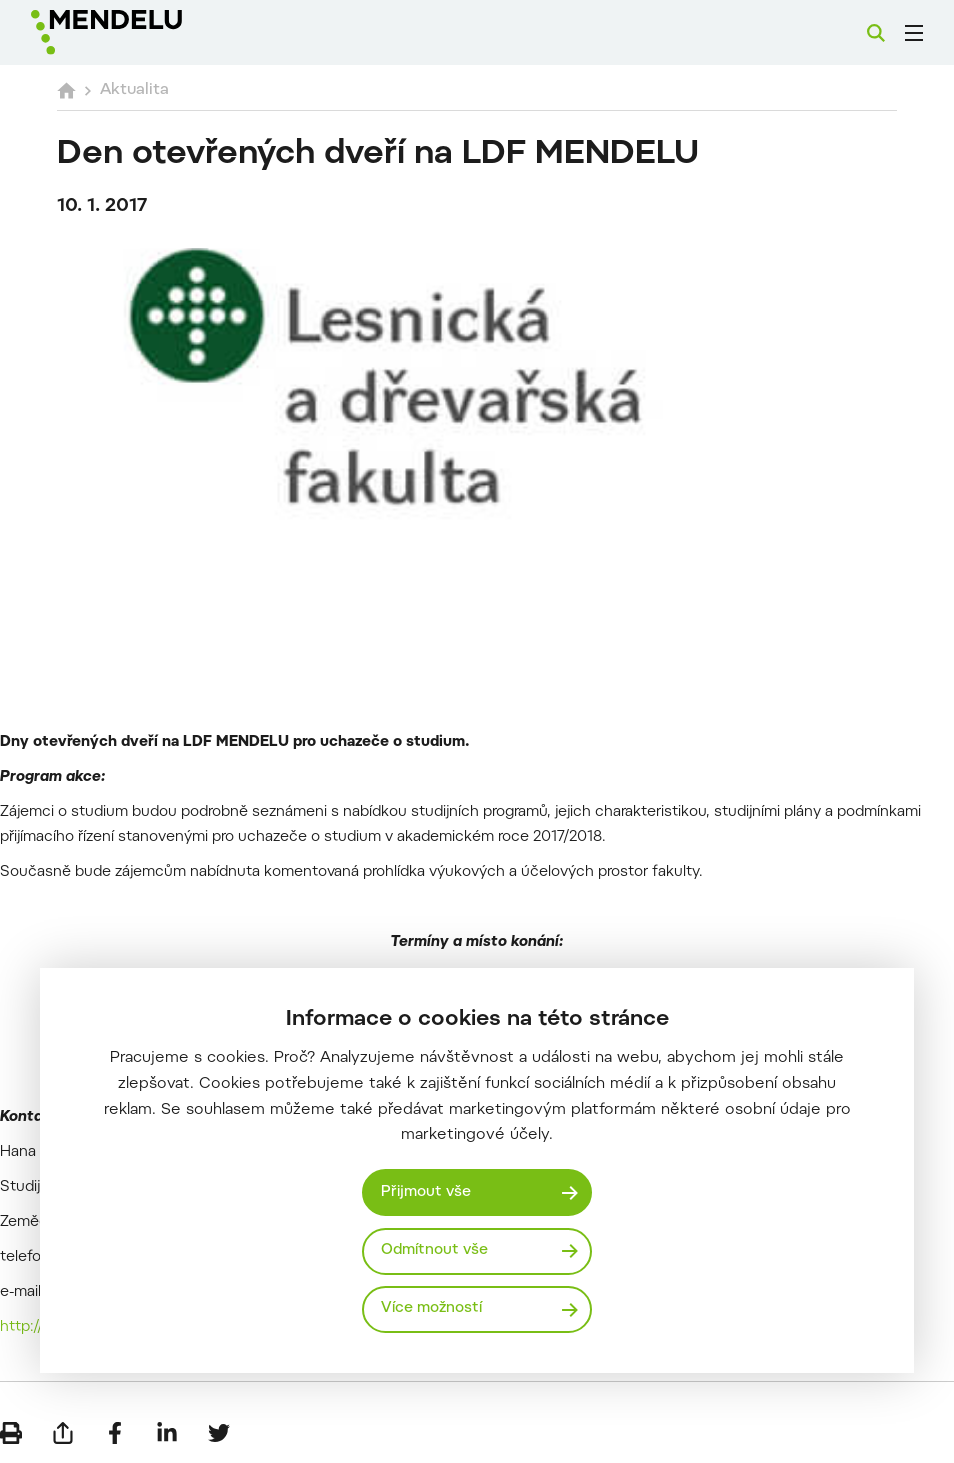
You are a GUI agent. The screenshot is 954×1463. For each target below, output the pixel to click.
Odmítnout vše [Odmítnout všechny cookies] (434, 1250)
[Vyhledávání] (876, 33)
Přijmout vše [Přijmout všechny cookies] (426, 1192)
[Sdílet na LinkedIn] (167, 1433)
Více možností (431, 1308)
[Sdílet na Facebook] (115, 1433)
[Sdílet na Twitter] (219, 1433)
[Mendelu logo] (137, 32)
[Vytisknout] (11, 1433)
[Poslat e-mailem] (63, 1433)
